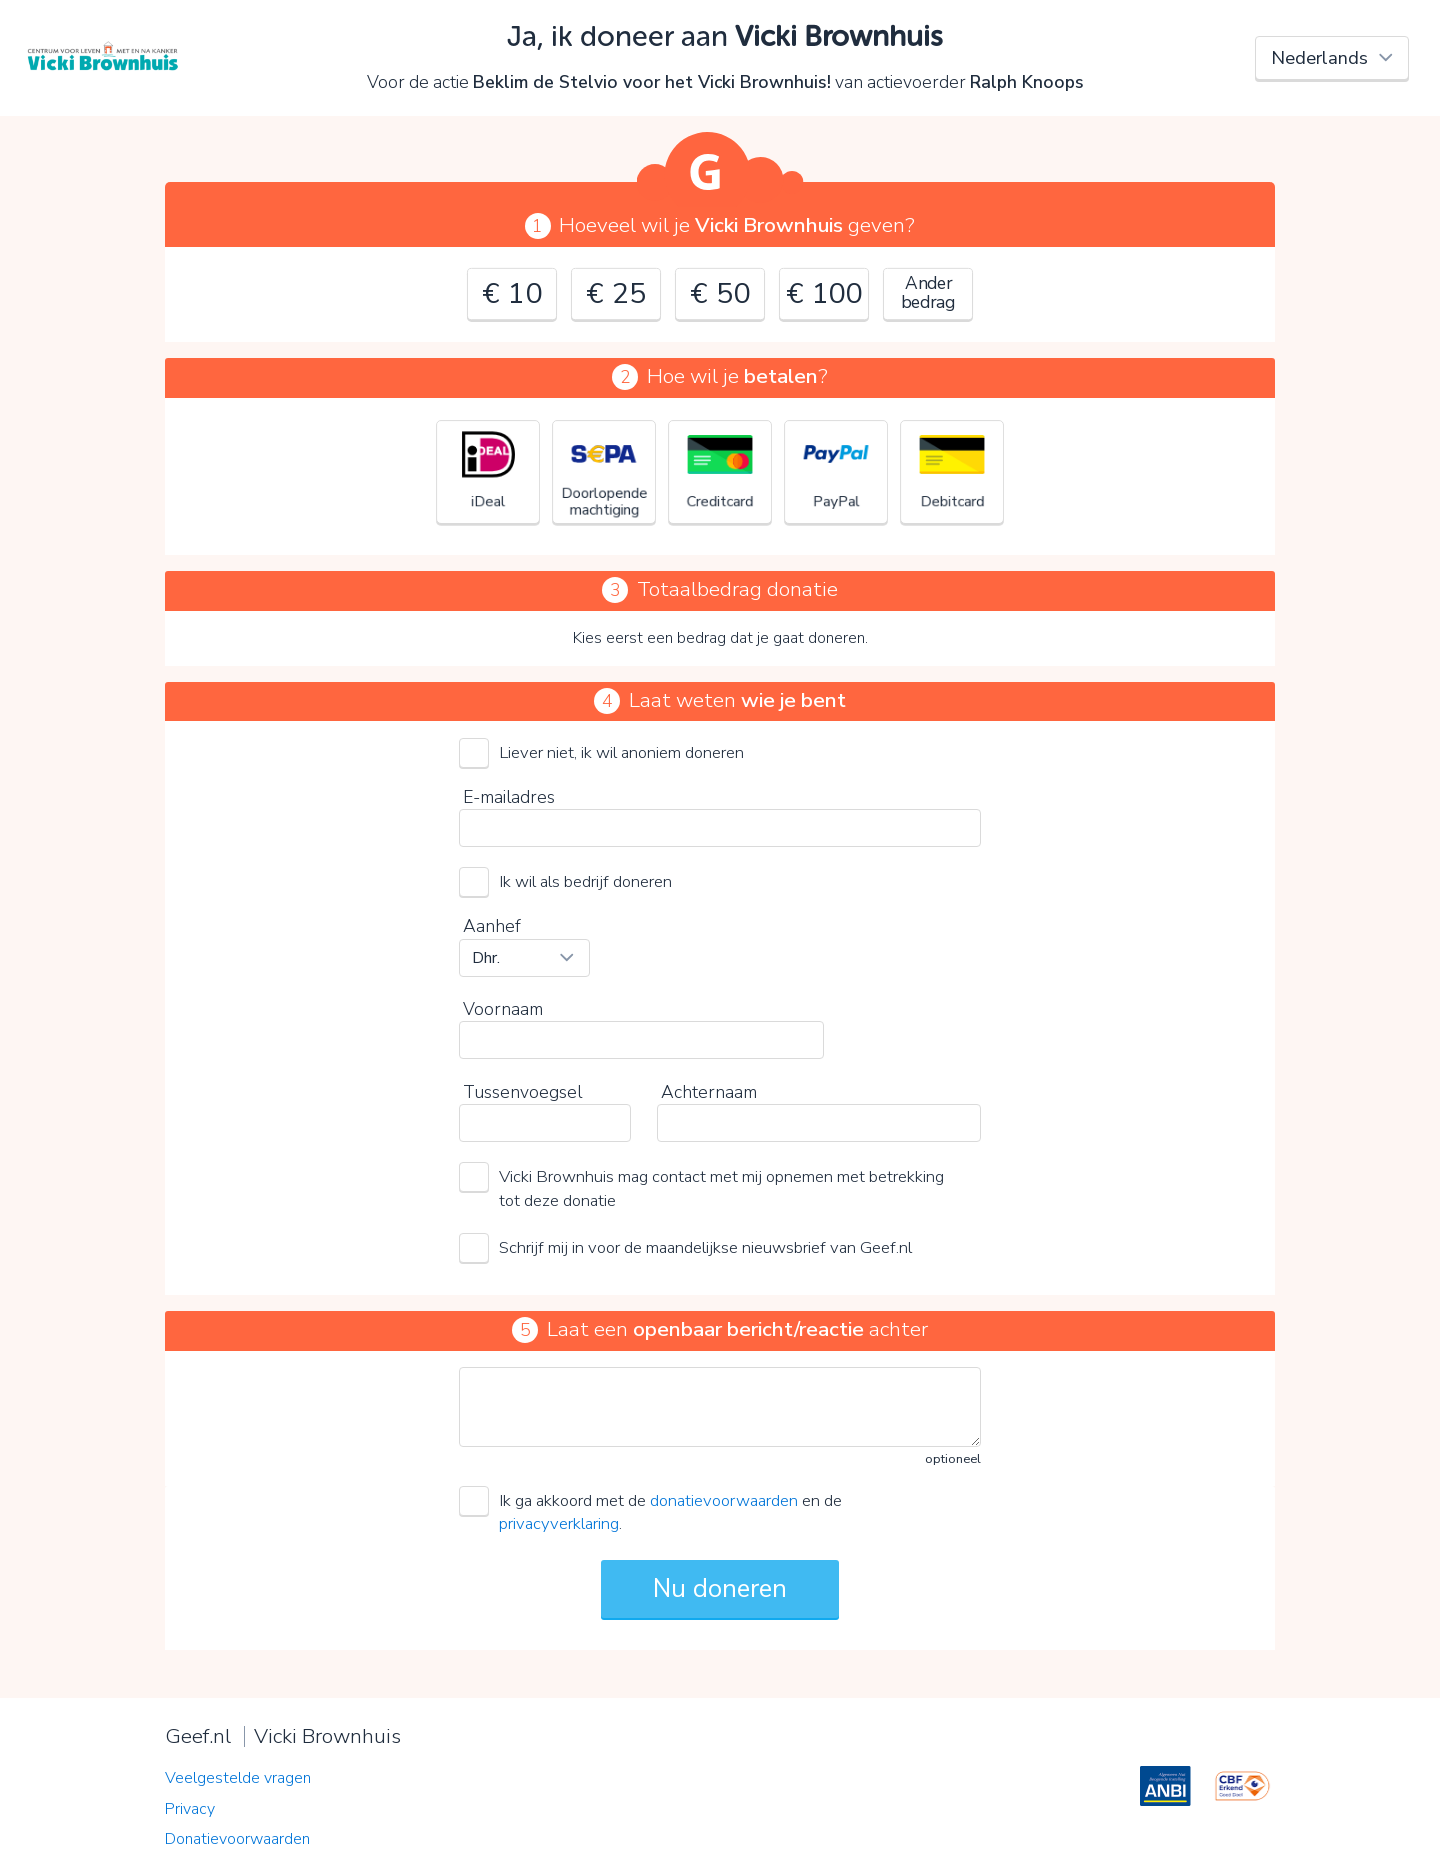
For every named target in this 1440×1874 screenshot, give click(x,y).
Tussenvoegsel (522, 1092)
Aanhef (492, 926)
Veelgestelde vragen (238, 1778)
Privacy (190, 1809)
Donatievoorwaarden (237, 1839)
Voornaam (503, 1009)
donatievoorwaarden (724, 1500)
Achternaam (709, 1092)
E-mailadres (509, 797)
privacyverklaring (559, 1523)
